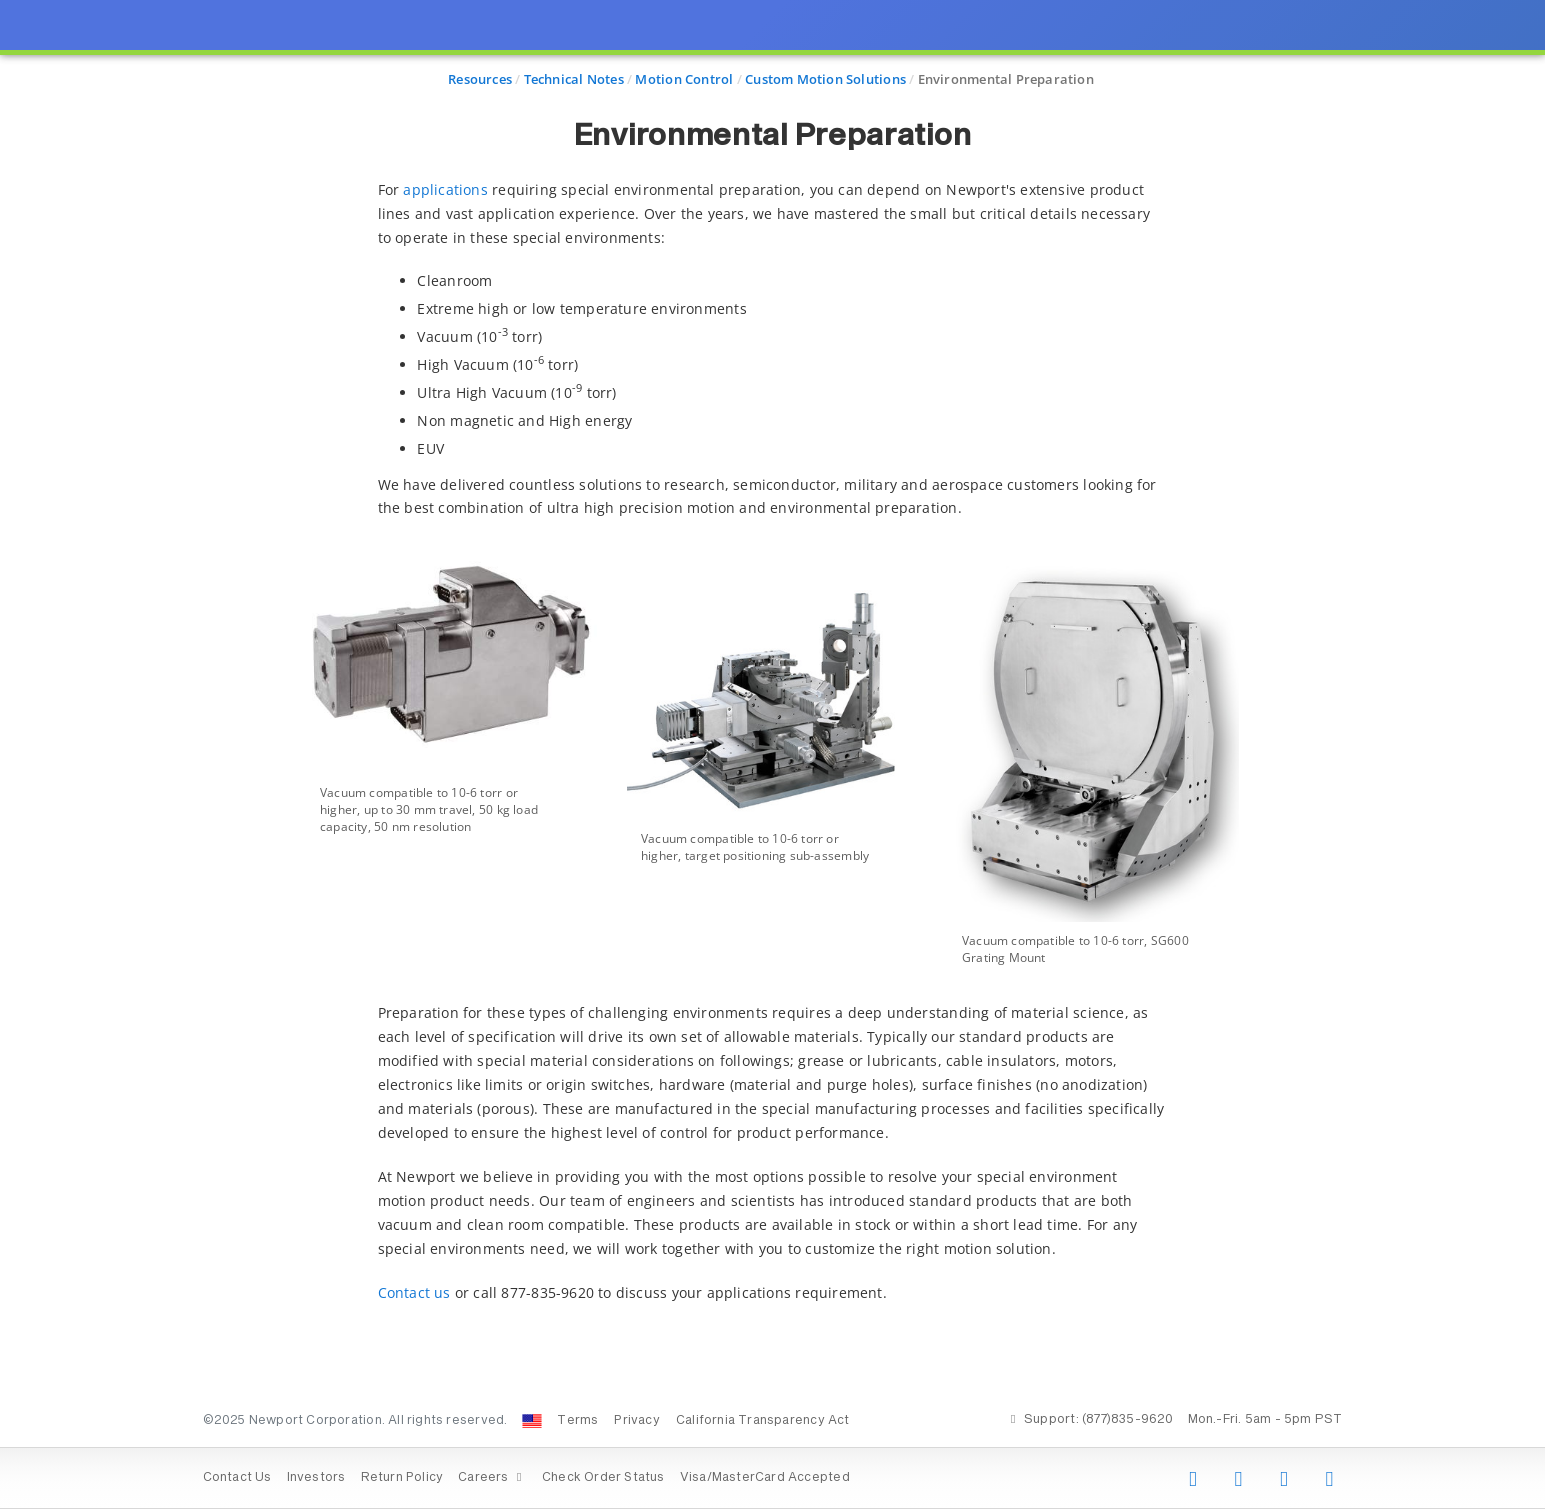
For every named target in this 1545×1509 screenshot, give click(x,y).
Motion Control (684, 79)
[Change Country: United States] (532, 1421)
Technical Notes (574, 79)
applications (445, 189)
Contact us (414, 1292)
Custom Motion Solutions (825, 79)
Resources (480, 79)
